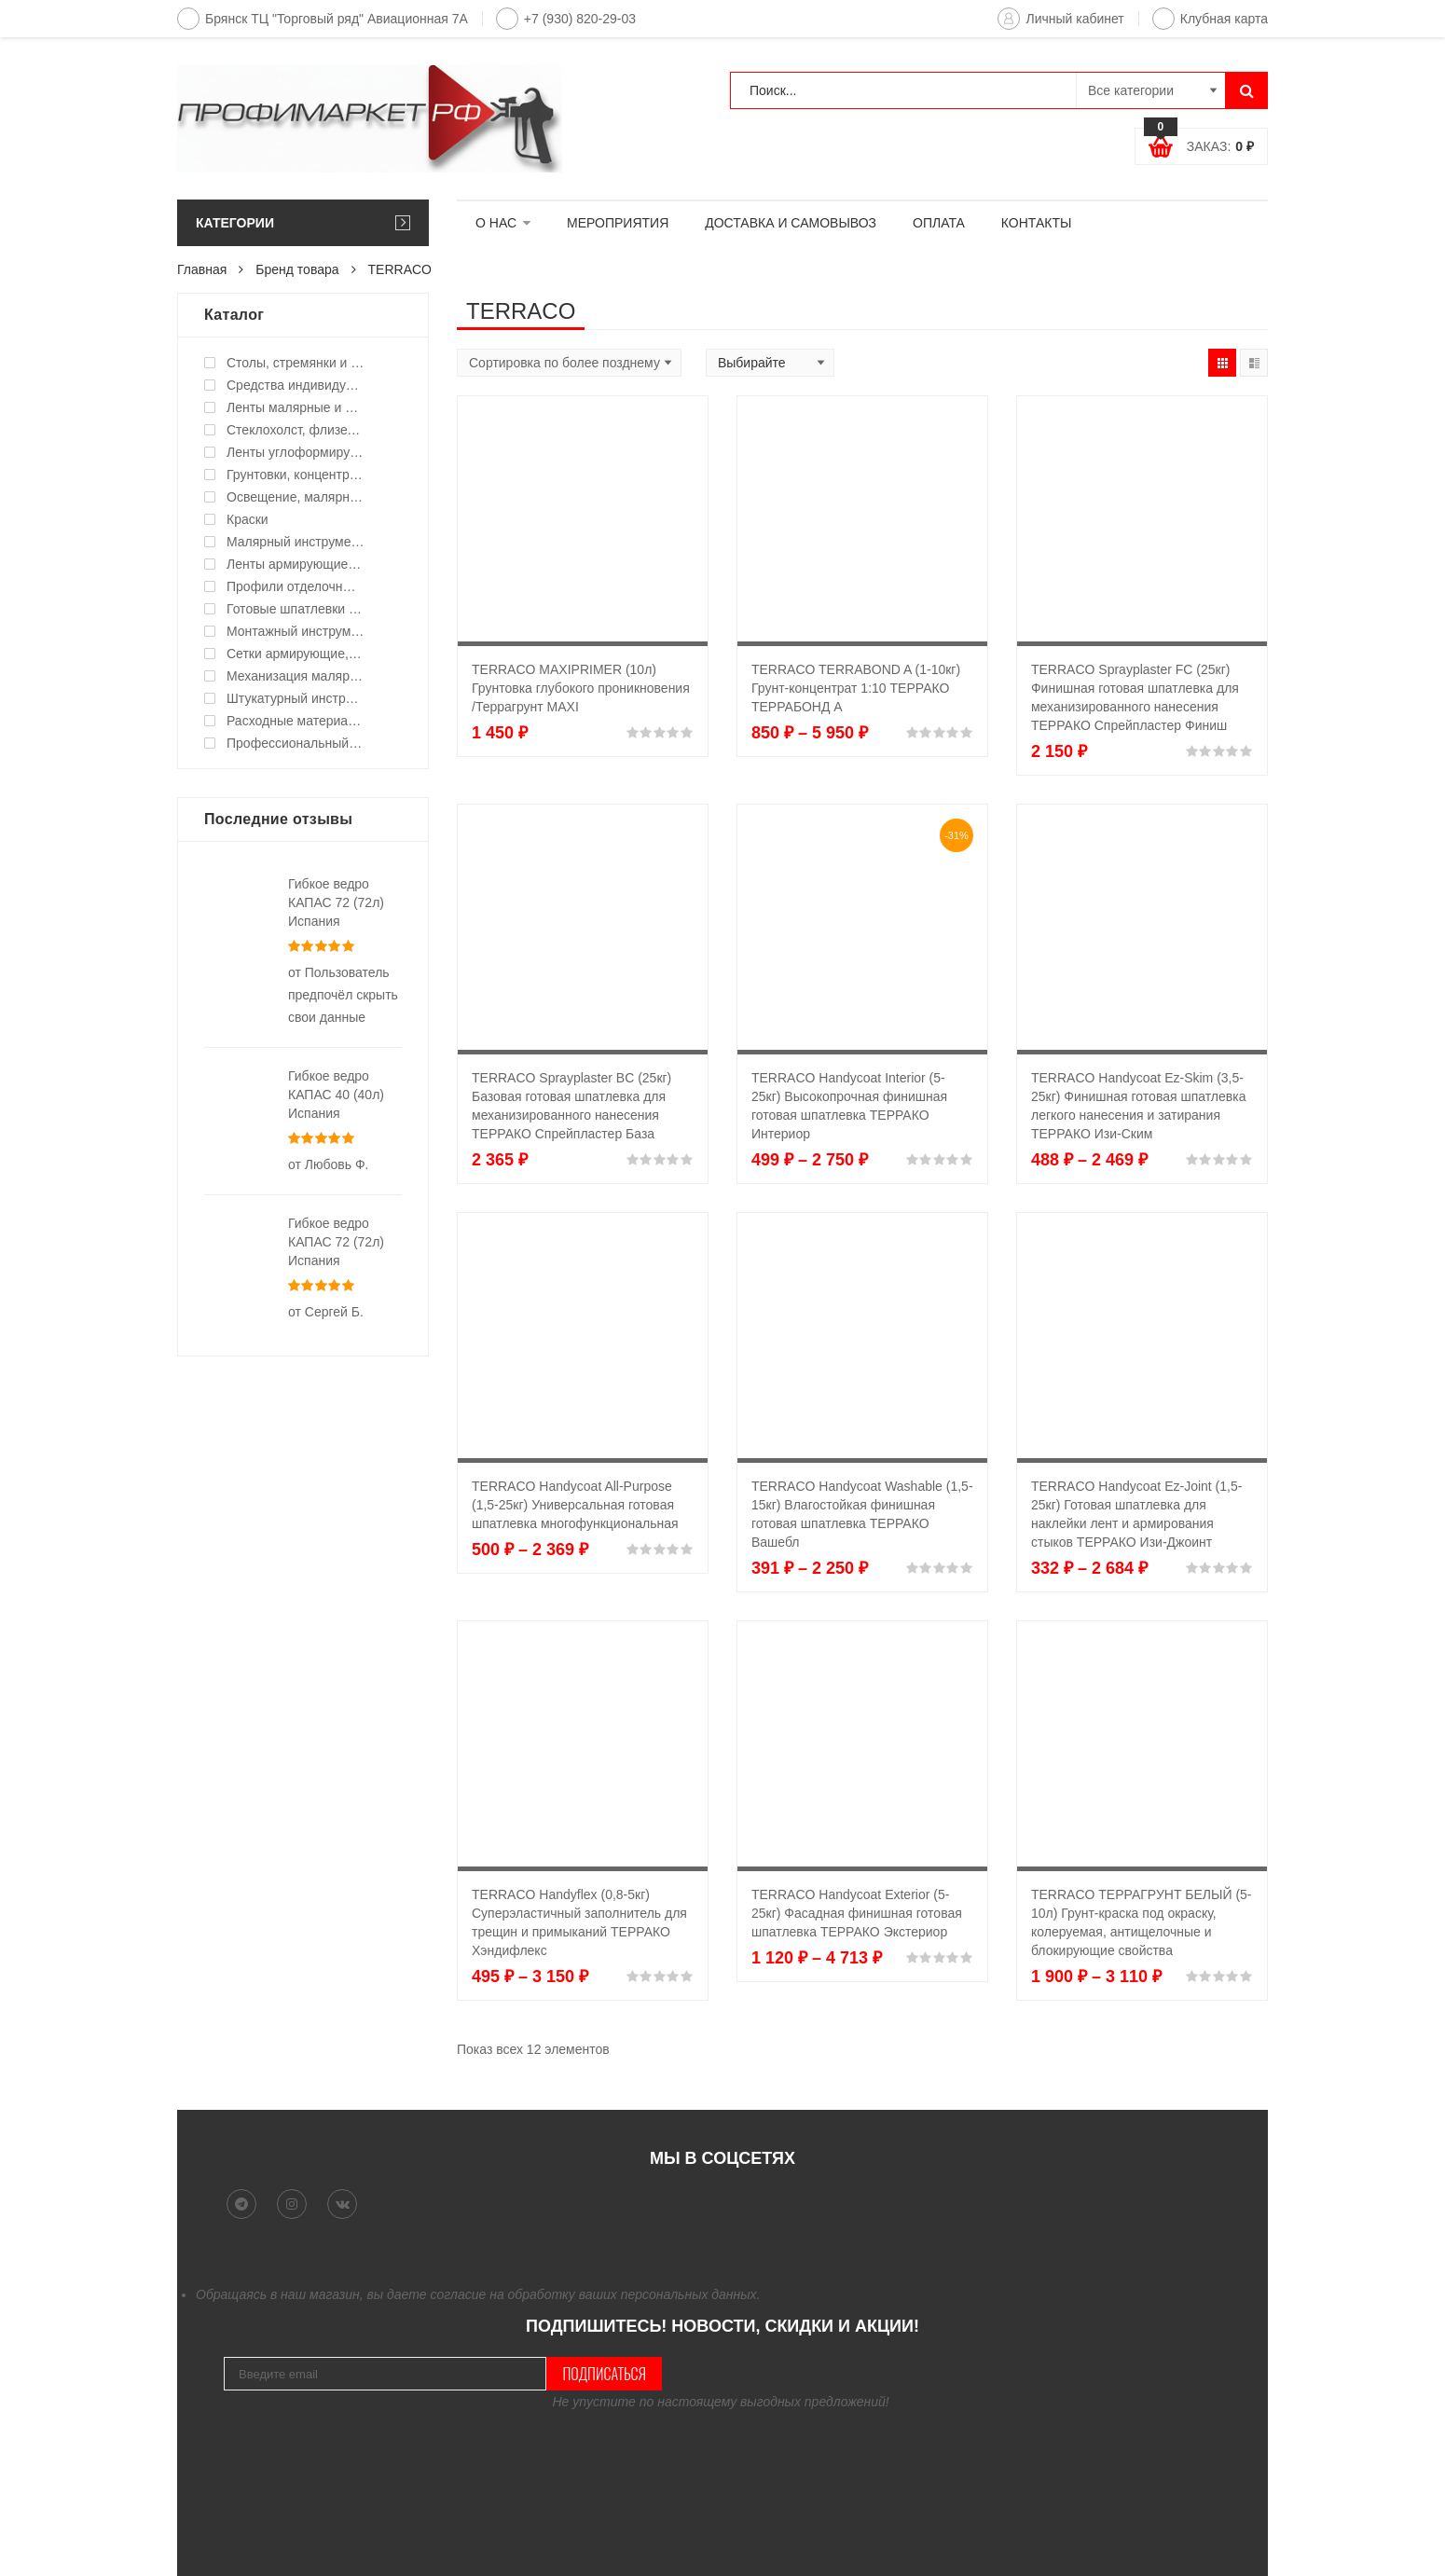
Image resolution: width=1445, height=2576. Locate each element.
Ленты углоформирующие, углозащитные (296, 452)
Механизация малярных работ (296, 675)
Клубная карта (1210, 18)
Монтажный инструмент (296, 631)
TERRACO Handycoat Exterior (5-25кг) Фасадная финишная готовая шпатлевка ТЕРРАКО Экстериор (856, 1913)
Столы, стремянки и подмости (296, 362)
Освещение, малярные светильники (296, 496)
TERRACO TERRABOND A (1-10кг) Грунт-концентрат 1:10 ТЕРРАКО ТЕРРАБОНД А (855, 688)
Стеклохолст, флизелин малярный (296, 429)
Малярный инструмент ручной (296, 541)
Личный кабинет (1060, 18)
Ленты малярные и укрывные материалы (296, 407)
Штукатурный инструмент (296, 698)
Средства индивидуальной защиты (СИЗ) (296, 385)
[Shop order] (569, 363)
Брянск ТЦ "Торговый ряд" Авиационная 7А (322, 18)
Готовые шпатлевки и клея (296, 608)
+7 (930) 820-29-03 (566, 18)
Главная (202, 269)
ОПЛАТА (939, 222)
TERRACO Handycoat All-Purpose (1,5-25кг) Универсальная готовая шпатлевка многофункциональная (575, 1505)
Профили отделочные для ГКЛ (296, 586)
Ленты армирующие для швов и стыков (296, 564)
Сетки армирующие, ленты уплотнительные (296, 653)
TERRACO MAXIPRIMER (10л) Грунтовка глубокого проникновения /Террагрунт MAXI (581, 688)
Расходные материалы (296, 720)
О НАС (495, 222)
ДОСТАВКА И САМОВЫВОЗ (790, 222)
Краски (247, 519)
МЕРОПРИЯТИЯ (617, 222)
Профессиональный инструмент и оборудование (296, 743)
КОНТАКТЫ (1036, 222)
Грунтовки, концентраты (296, 474)
